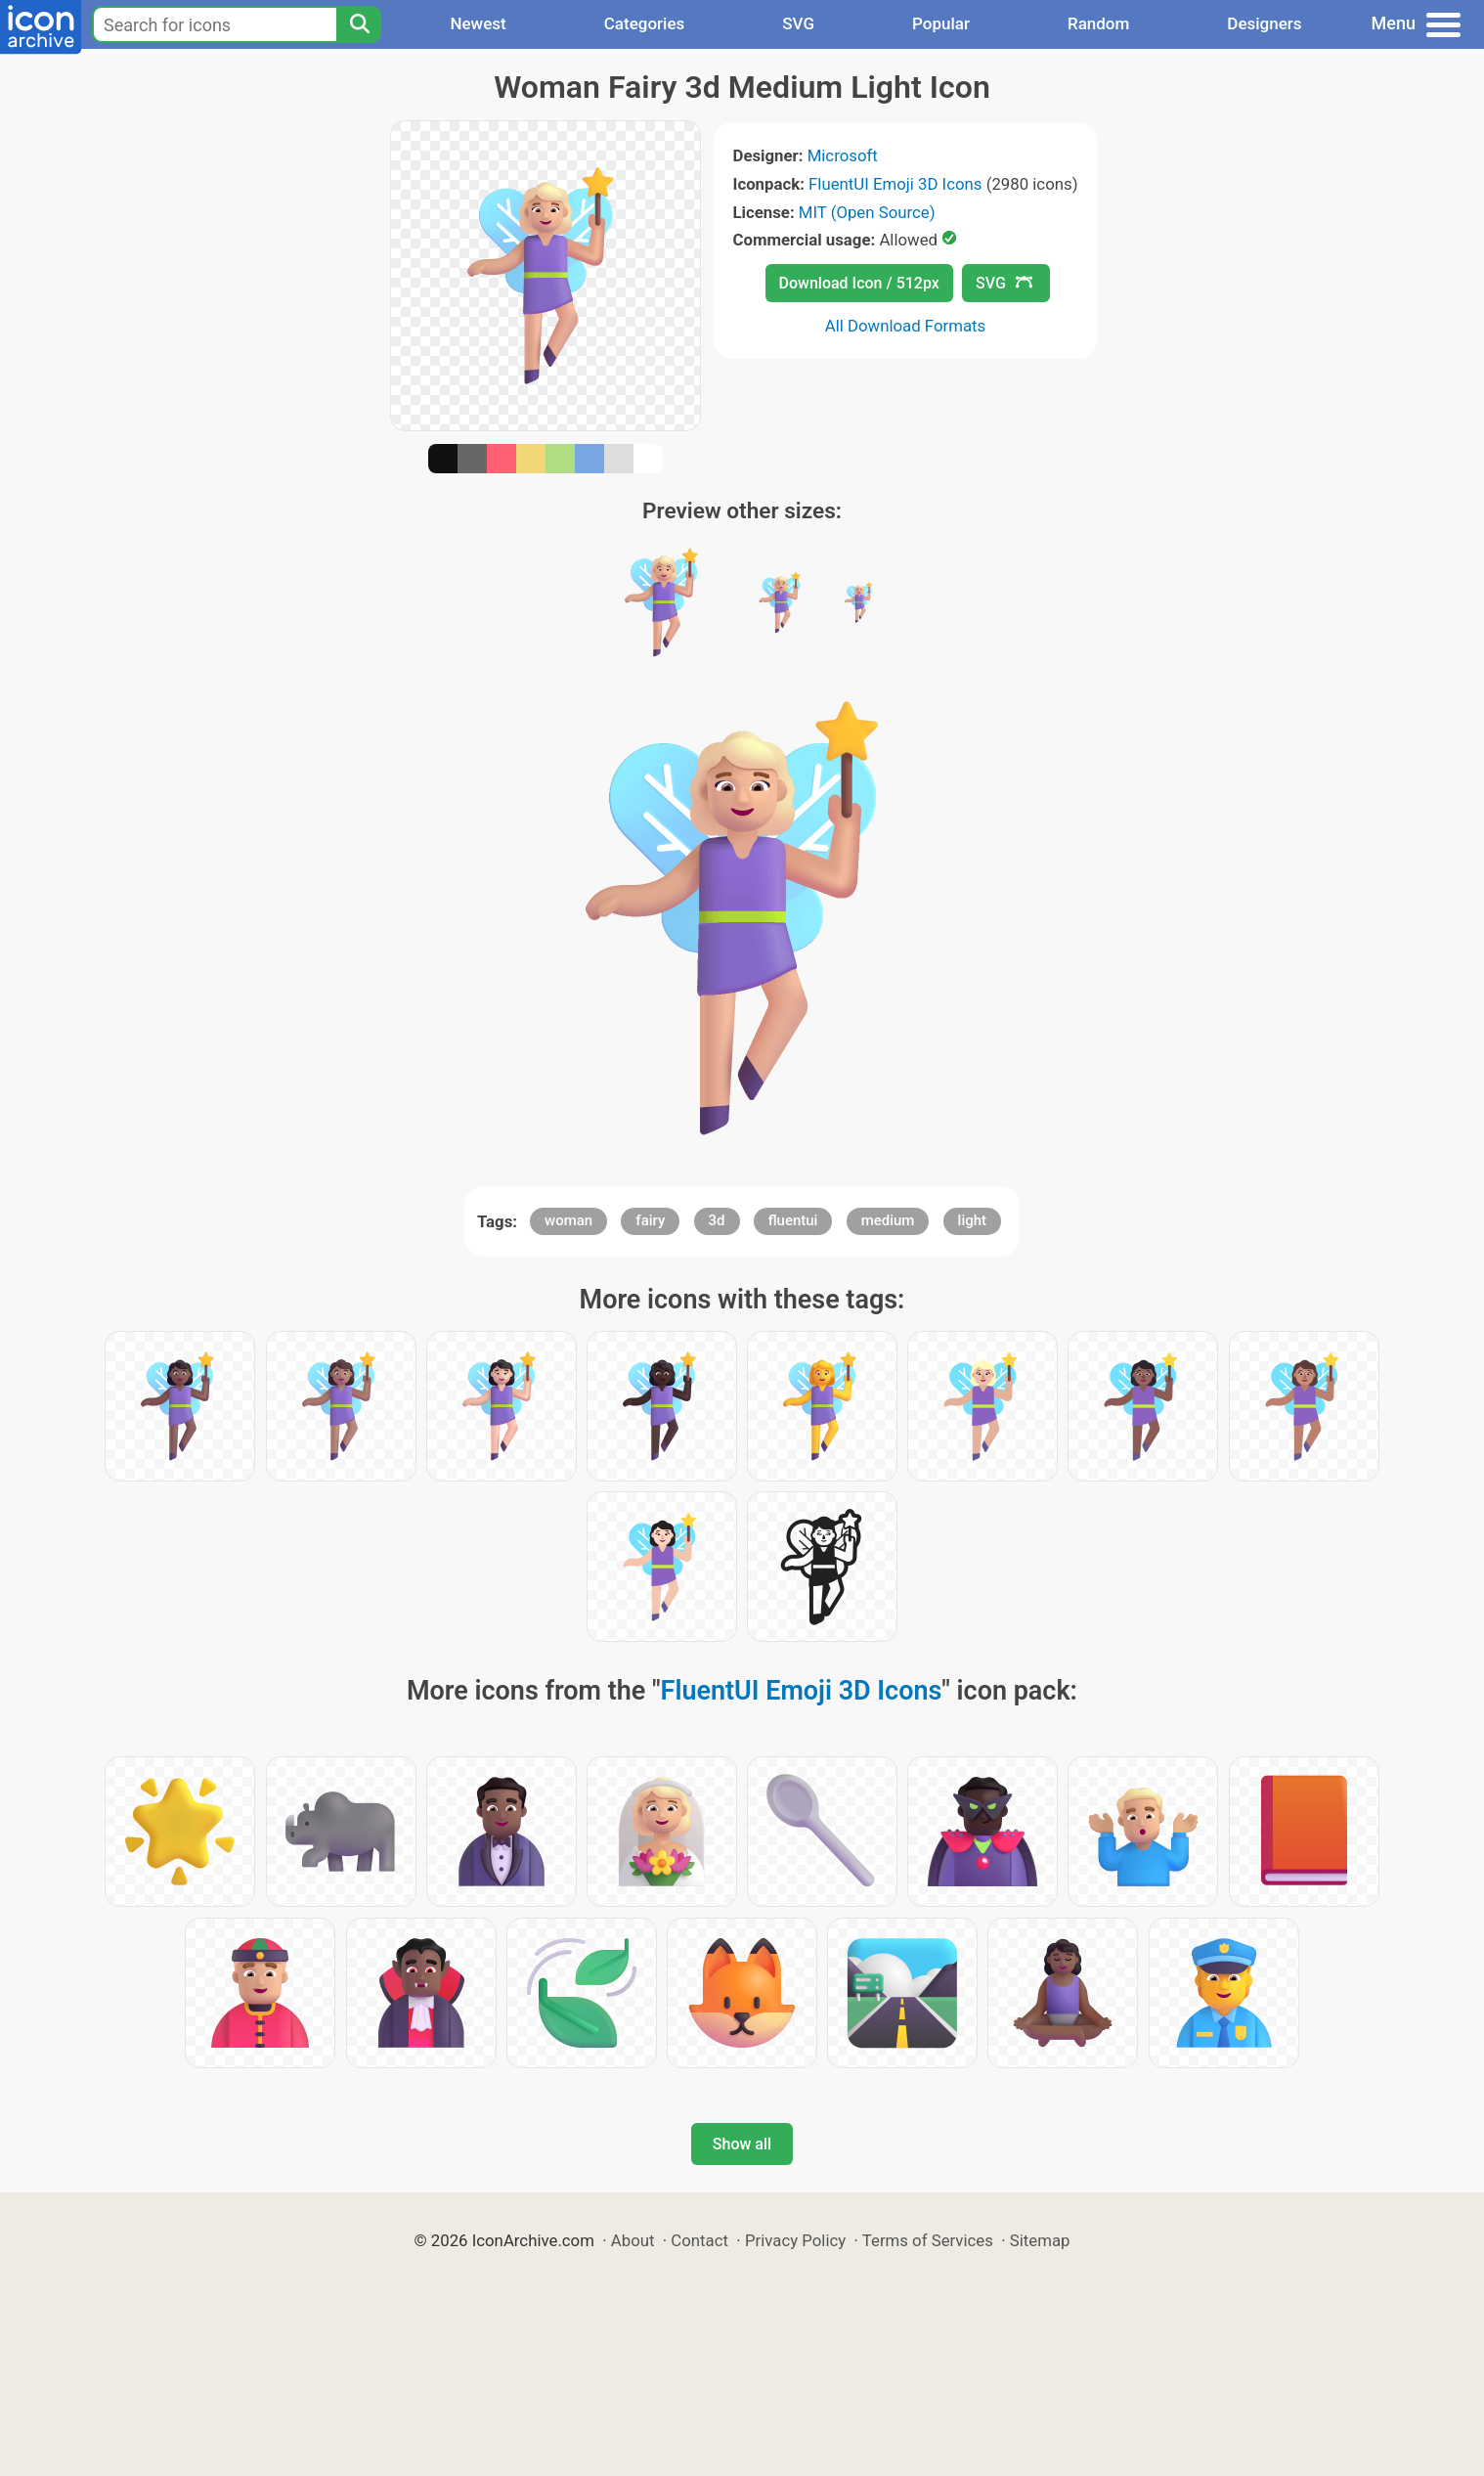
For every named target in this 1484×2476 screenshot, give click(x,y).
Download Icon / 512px (859, 283)
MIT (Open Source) (867, 212)
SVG (798, 23)
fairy (650, 1220)
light (972, 1220)
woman (568, 1220)
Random (1098, 23)
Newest (477, 23)
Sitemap (1040, 2240)
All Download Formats (905, 325)
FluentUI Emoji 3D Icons (895, 184)
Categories (644, 23)
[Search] (358, 24)
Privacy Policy (795, 2240)
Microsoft (842, 155)
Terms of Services (927, 2240)
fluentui (793, 1220)
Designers (1264, 23)
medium (888, 1220)
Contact (699, 2240)
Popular (941, 23)
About (633, 2240)
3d (717, 1220)
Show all (742, 2144)
